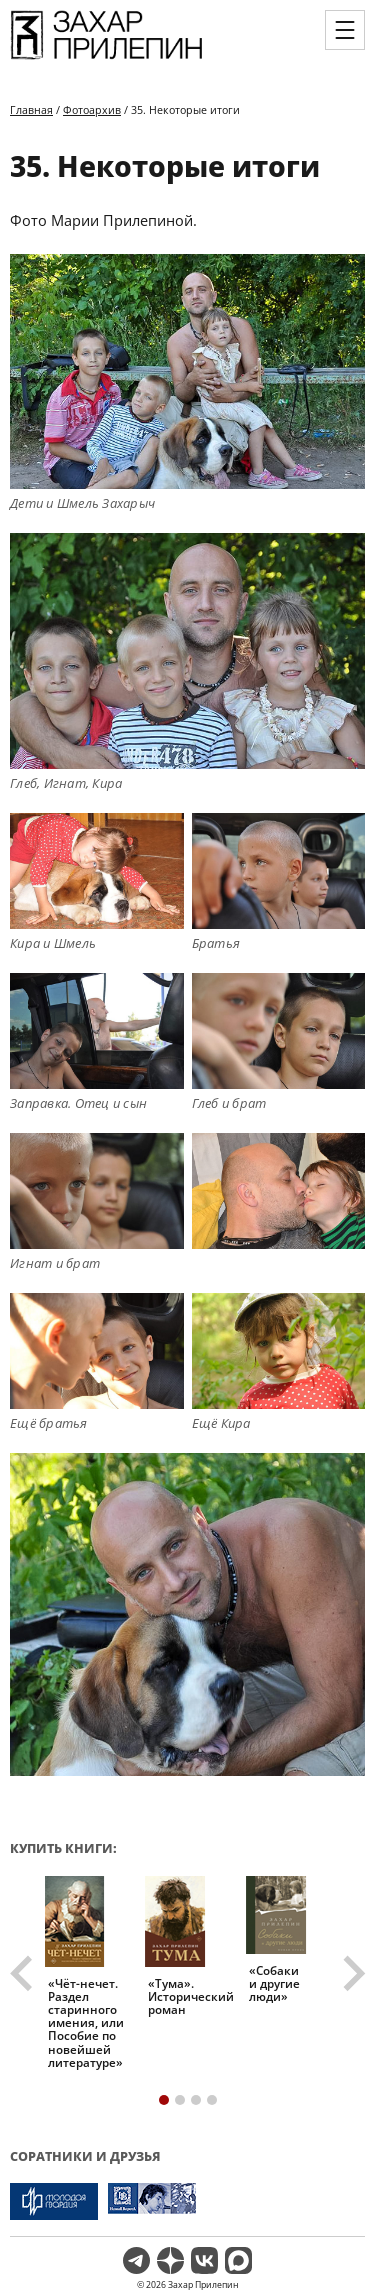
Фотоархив (92, 109)
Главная (31, 109)
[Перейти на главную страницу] (106, 58)
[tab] (164, 2100)
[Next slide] (352, 1973)
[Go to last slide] (24, 1973)
